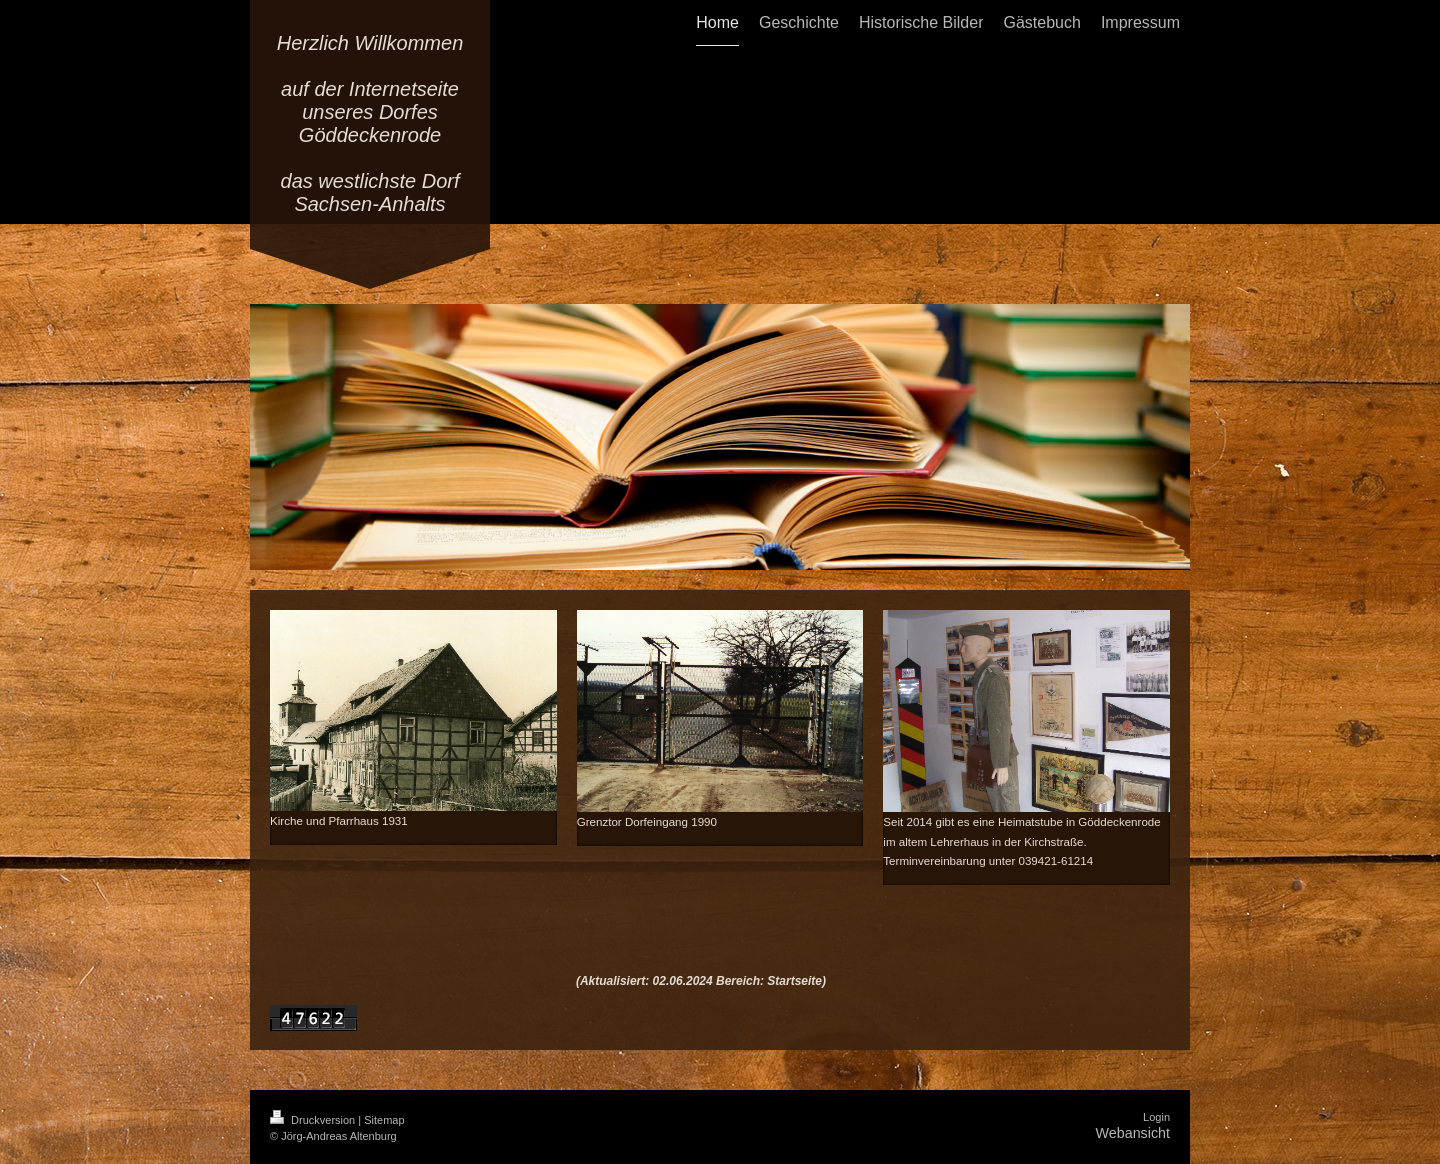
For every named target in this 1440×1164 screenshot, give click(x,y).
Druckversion (314, 1120)
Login (1156, 1117)
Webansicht (1133, 1133)
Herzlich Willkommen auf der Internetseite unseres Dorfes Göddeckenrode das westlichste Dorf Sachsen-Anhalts (370, 123)
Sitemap (384, 1120)
